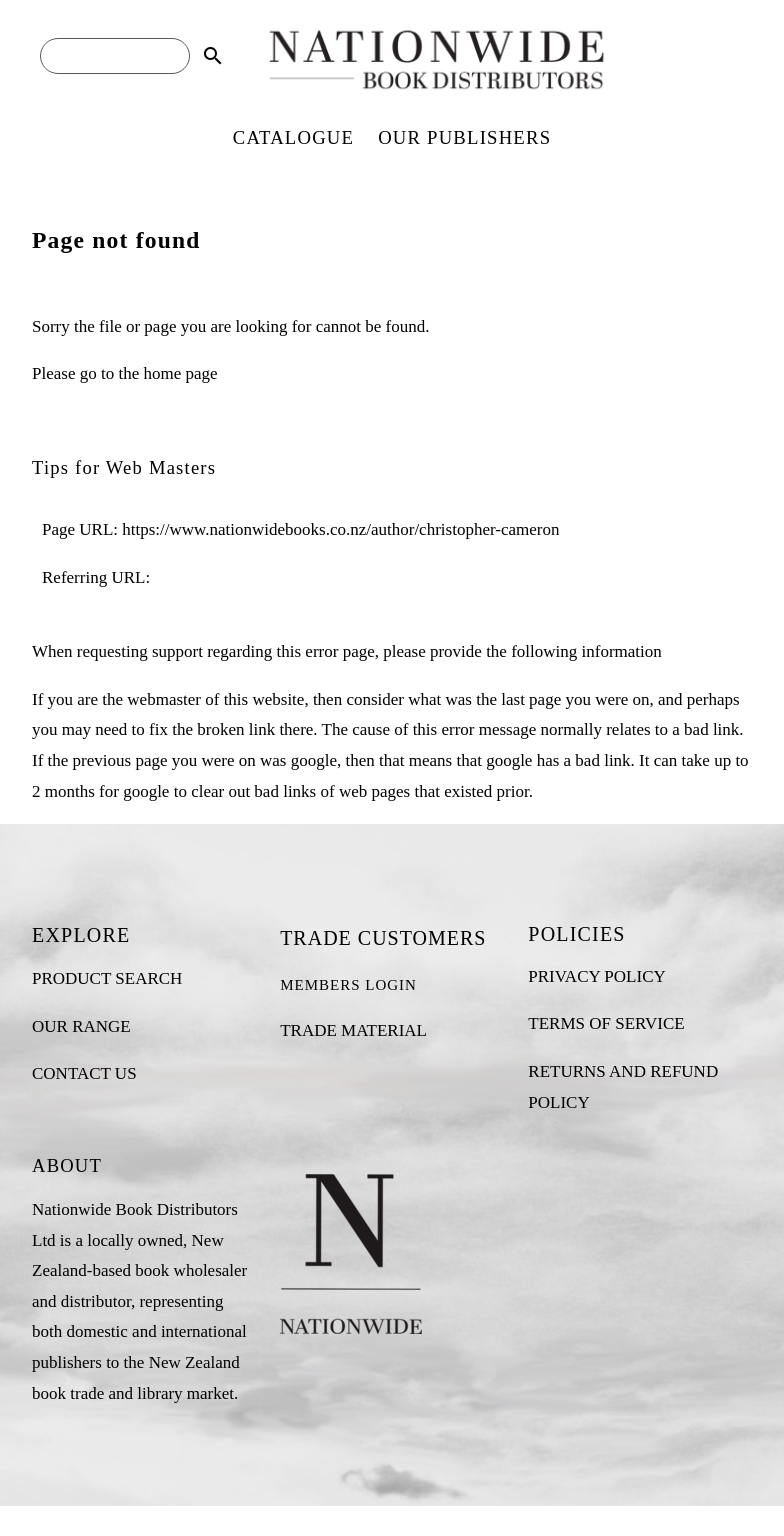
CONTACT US (84, 1073)
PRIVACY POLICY (596, 976)
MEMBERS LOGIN (348, 985)
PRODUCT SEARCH (107, 978)
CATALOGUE (293, 137)
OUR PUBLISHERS (464, 137)
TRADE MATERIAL (353, 1030)
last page (531, 699)
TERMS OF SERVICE (606, 1023)
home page (180, 373)
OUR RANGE (81, 1026)
